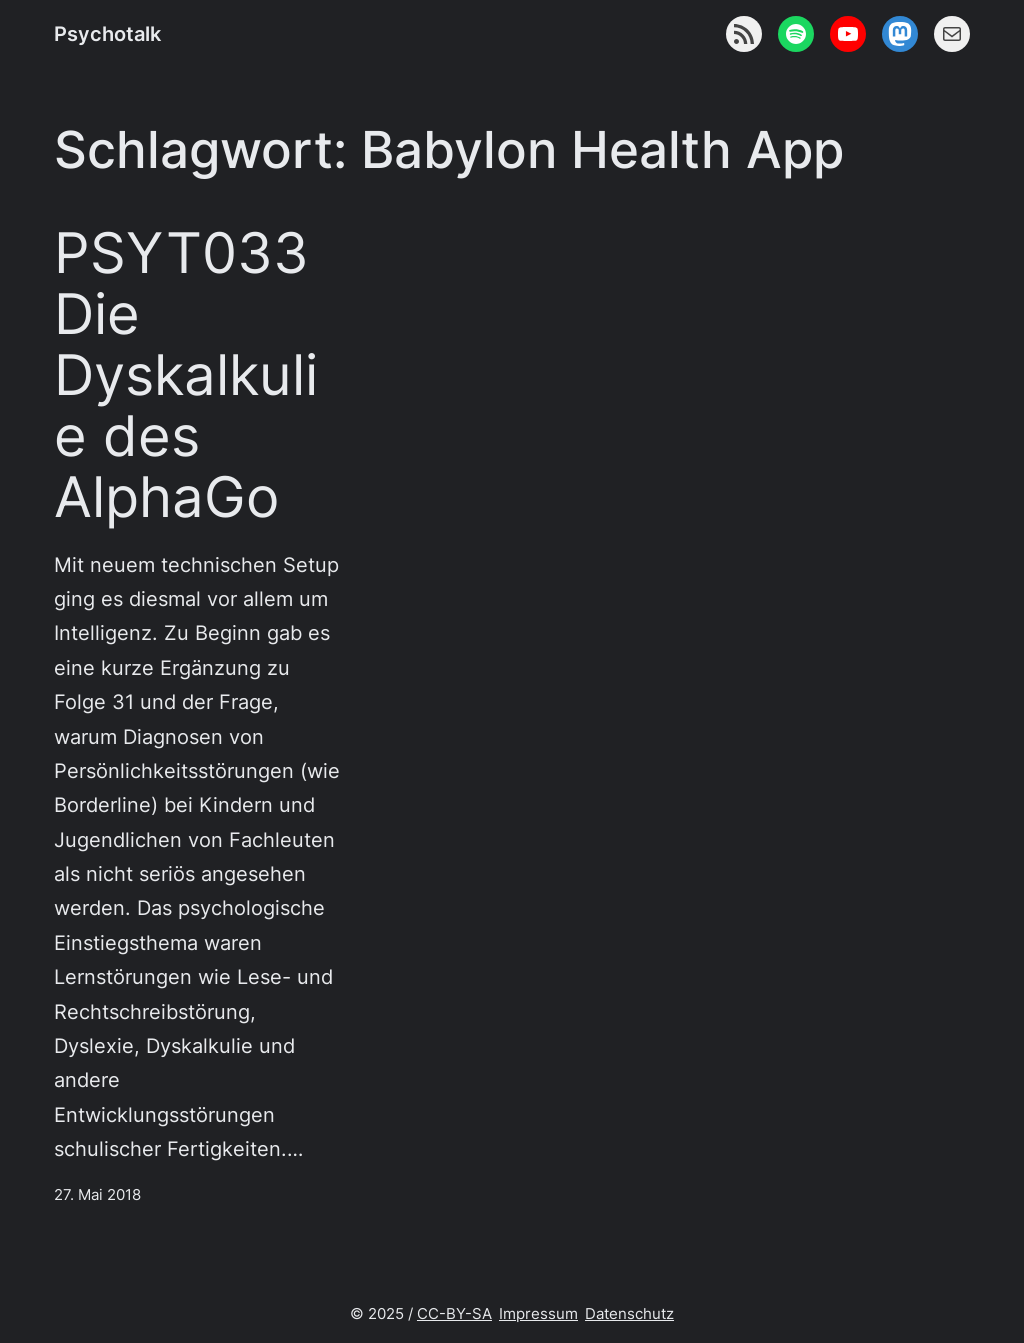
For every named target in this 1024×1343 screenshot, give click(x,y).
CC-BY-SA (454, 1314)
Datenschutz (629, 1314)
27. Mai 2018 (97, 1195)
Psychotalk (107, 33)
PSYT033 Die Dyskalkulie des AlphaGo (186, 374)
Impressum (538, 1314)
